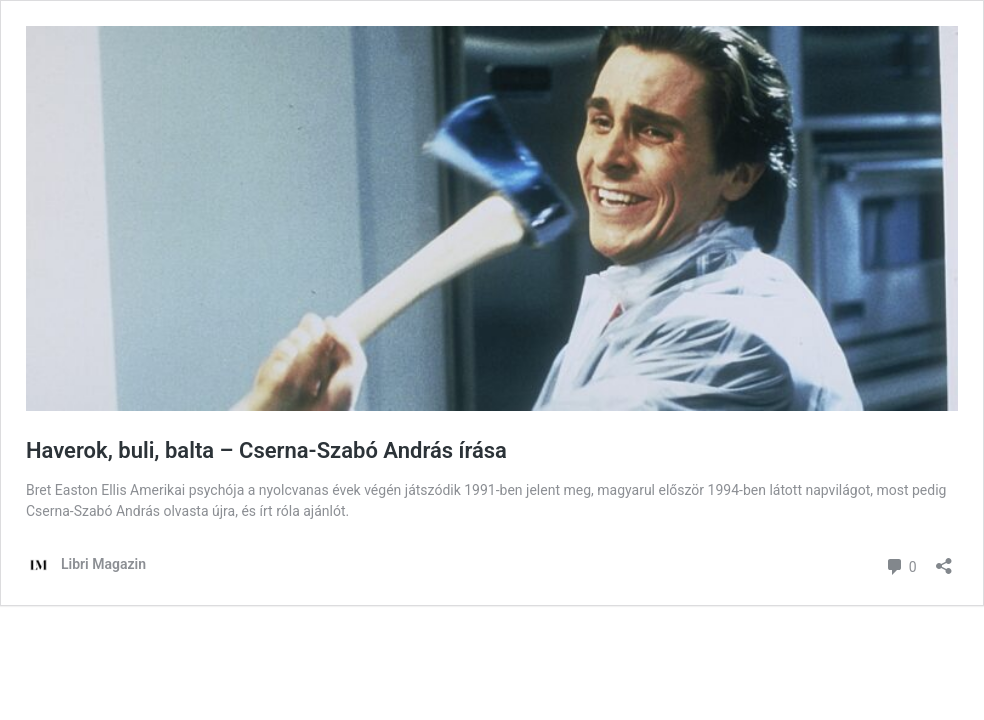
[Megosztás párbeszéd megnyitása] (944, 559)
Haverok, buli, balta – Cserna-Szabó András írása (266, 450)
